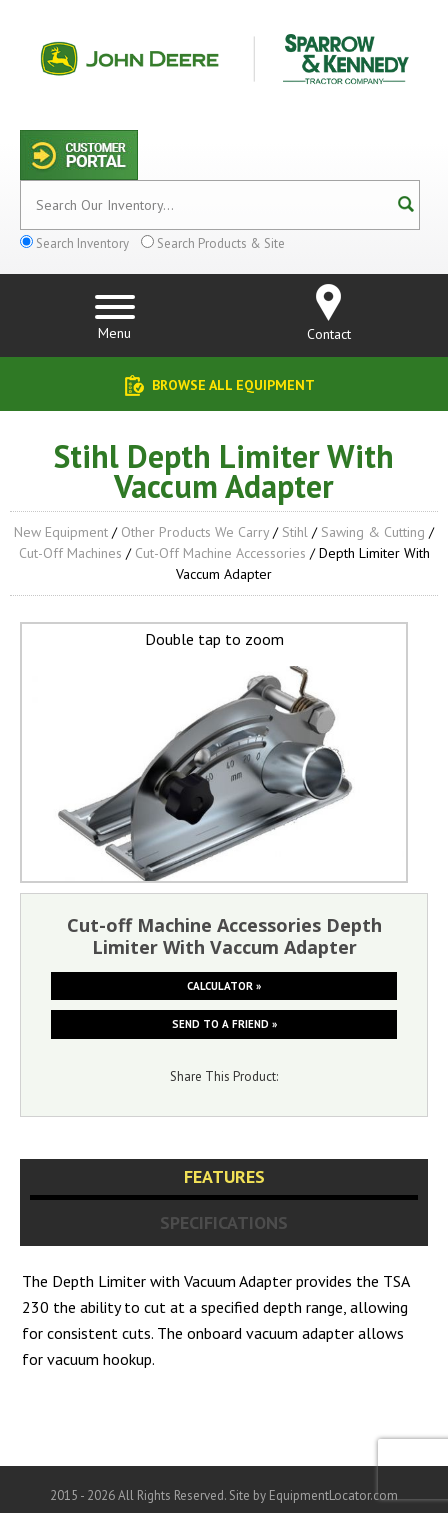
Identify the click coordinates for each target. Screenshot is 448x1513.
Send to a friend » (224, 1024)
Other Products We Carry (195, 532)
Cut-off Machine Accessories (220, 553)
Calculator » (224, 986)
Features (224, 1176)
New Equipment (61, 532)
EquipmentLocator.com (333, 1495)
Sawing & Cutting (373, 532)
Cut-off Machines (70, 553)
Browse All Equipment (233, 385)
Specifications (224, 1222)
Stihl (295, 532)
